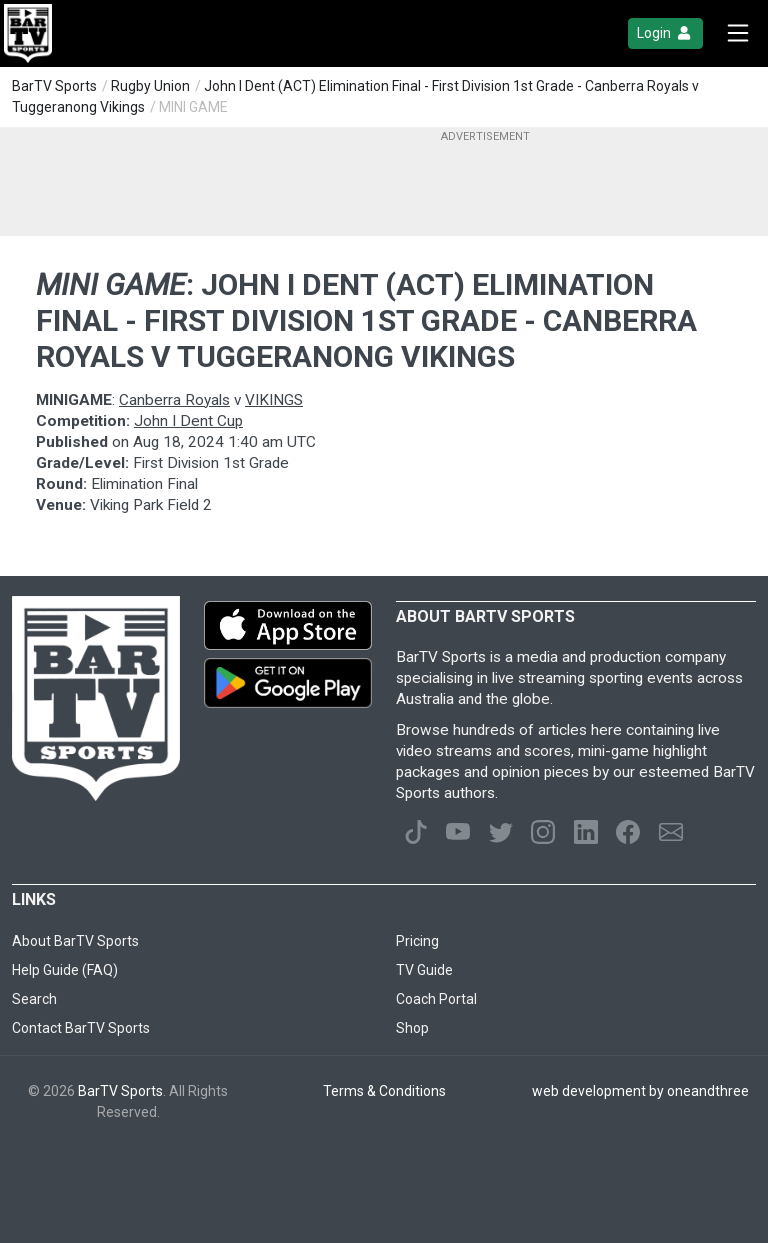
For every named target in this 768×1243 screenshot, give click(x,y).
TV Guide (424, 970)
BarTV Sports (54, 86)
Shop (412, 1028)
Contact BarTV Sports (81, 1028)
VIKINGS (274, 400)
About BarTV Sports (75, 941)
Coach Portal (436, 999)
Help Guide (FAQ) (65, 970)
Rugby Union (150, 86)
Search (34, 999)
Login (665, 33)
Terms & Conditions (384, 1091)
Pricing (417, 941)
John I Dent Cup (188, 421)
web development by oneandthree (640, 1091)
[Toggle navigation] (738, 33)
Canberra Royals (174, 400)
